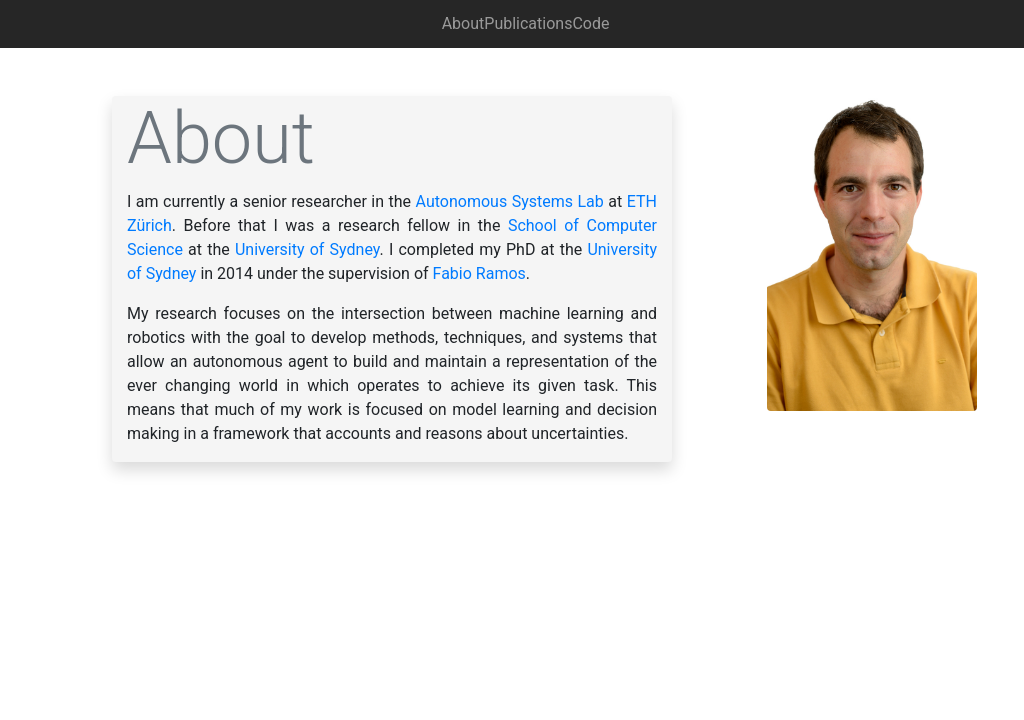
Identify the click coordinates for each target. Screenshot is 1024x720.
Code (590, 23)
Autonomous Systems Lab (510, 201)
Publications (528, 23)
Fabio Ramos (479, 273)
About (463, 23)
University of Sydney (307, 249)
